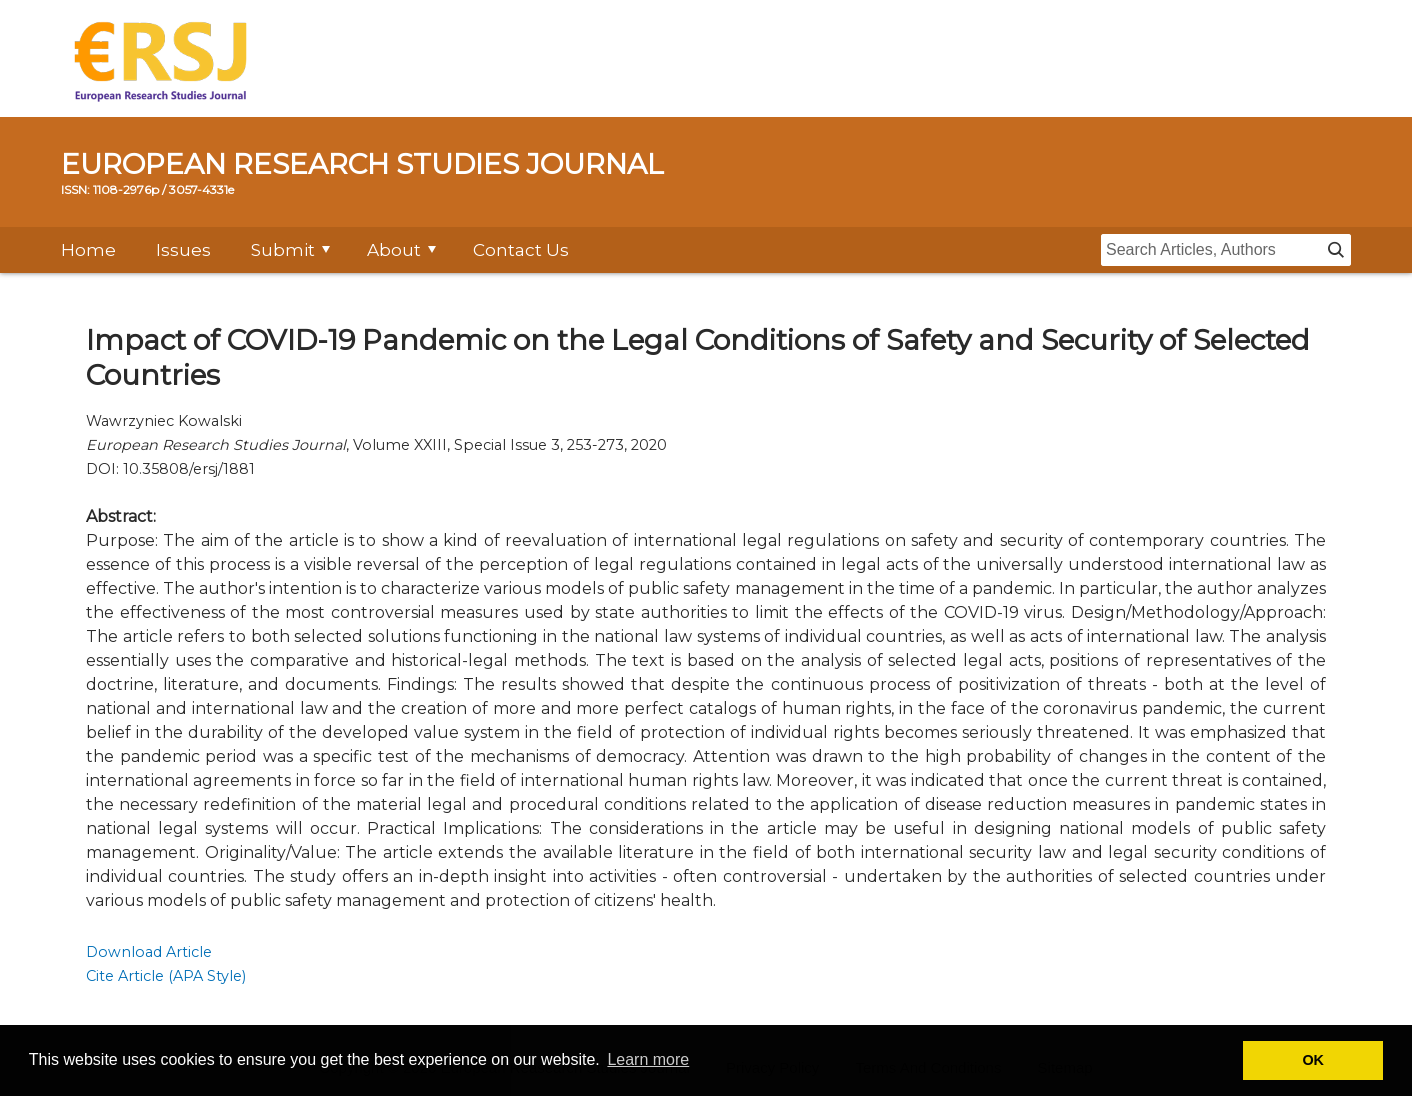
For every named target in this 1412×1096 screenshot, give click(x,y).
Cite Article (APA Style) (166, 976)
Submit (283, 250)
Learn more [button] (648, 1059)
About (394, 250)
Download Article (149, 952)
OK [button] (1313, 1060)
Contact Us (521, 250)
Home (88, 250)
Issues (183, 250)
